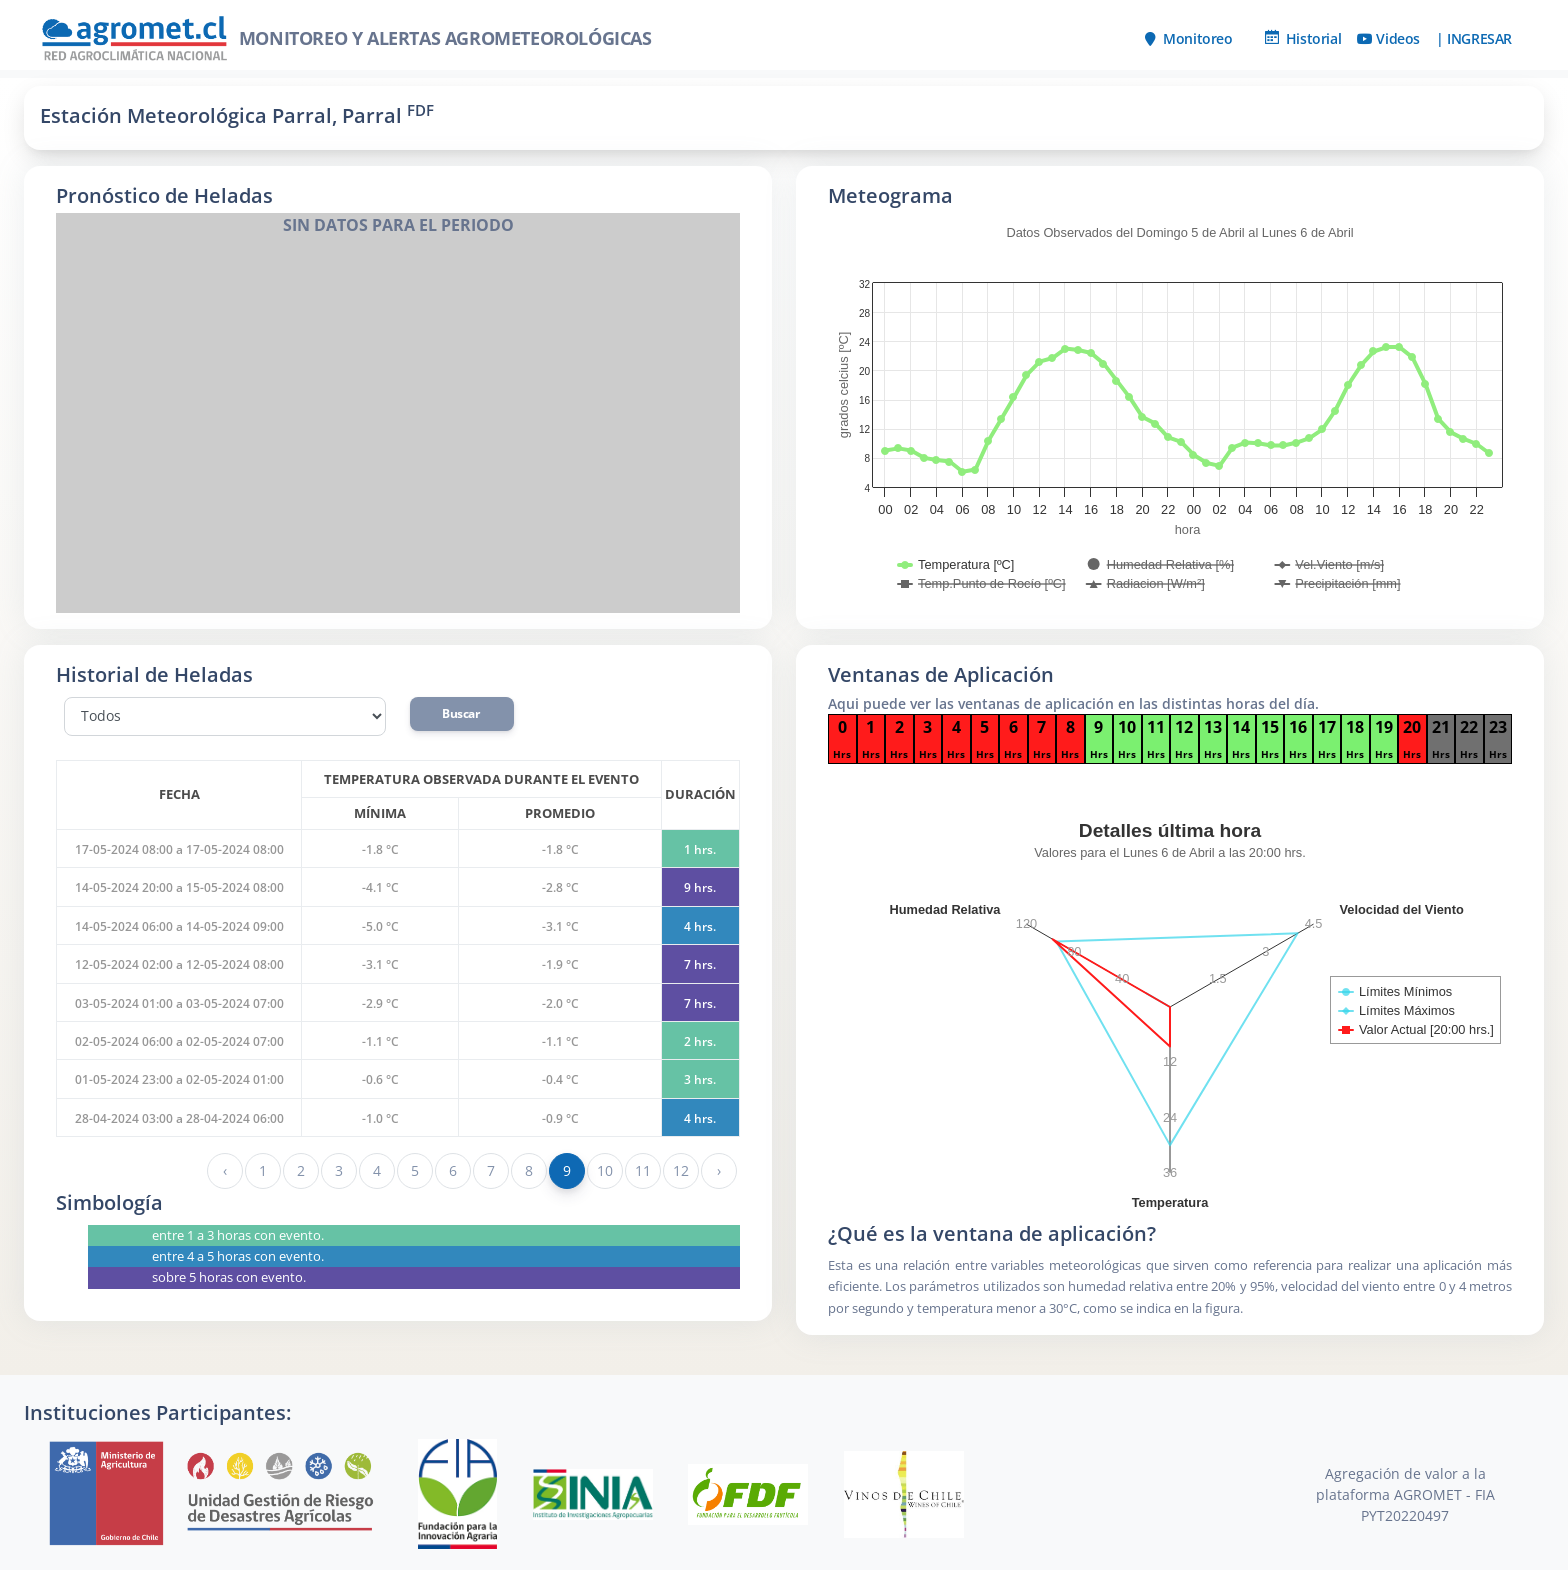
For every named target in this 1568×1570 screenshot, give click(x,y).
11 (642, 1170)
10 (604, 1170)
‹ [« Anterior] (225, 1170)
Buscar (462, 713)
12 (680, 1170)
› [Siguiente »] (719, 1170)
